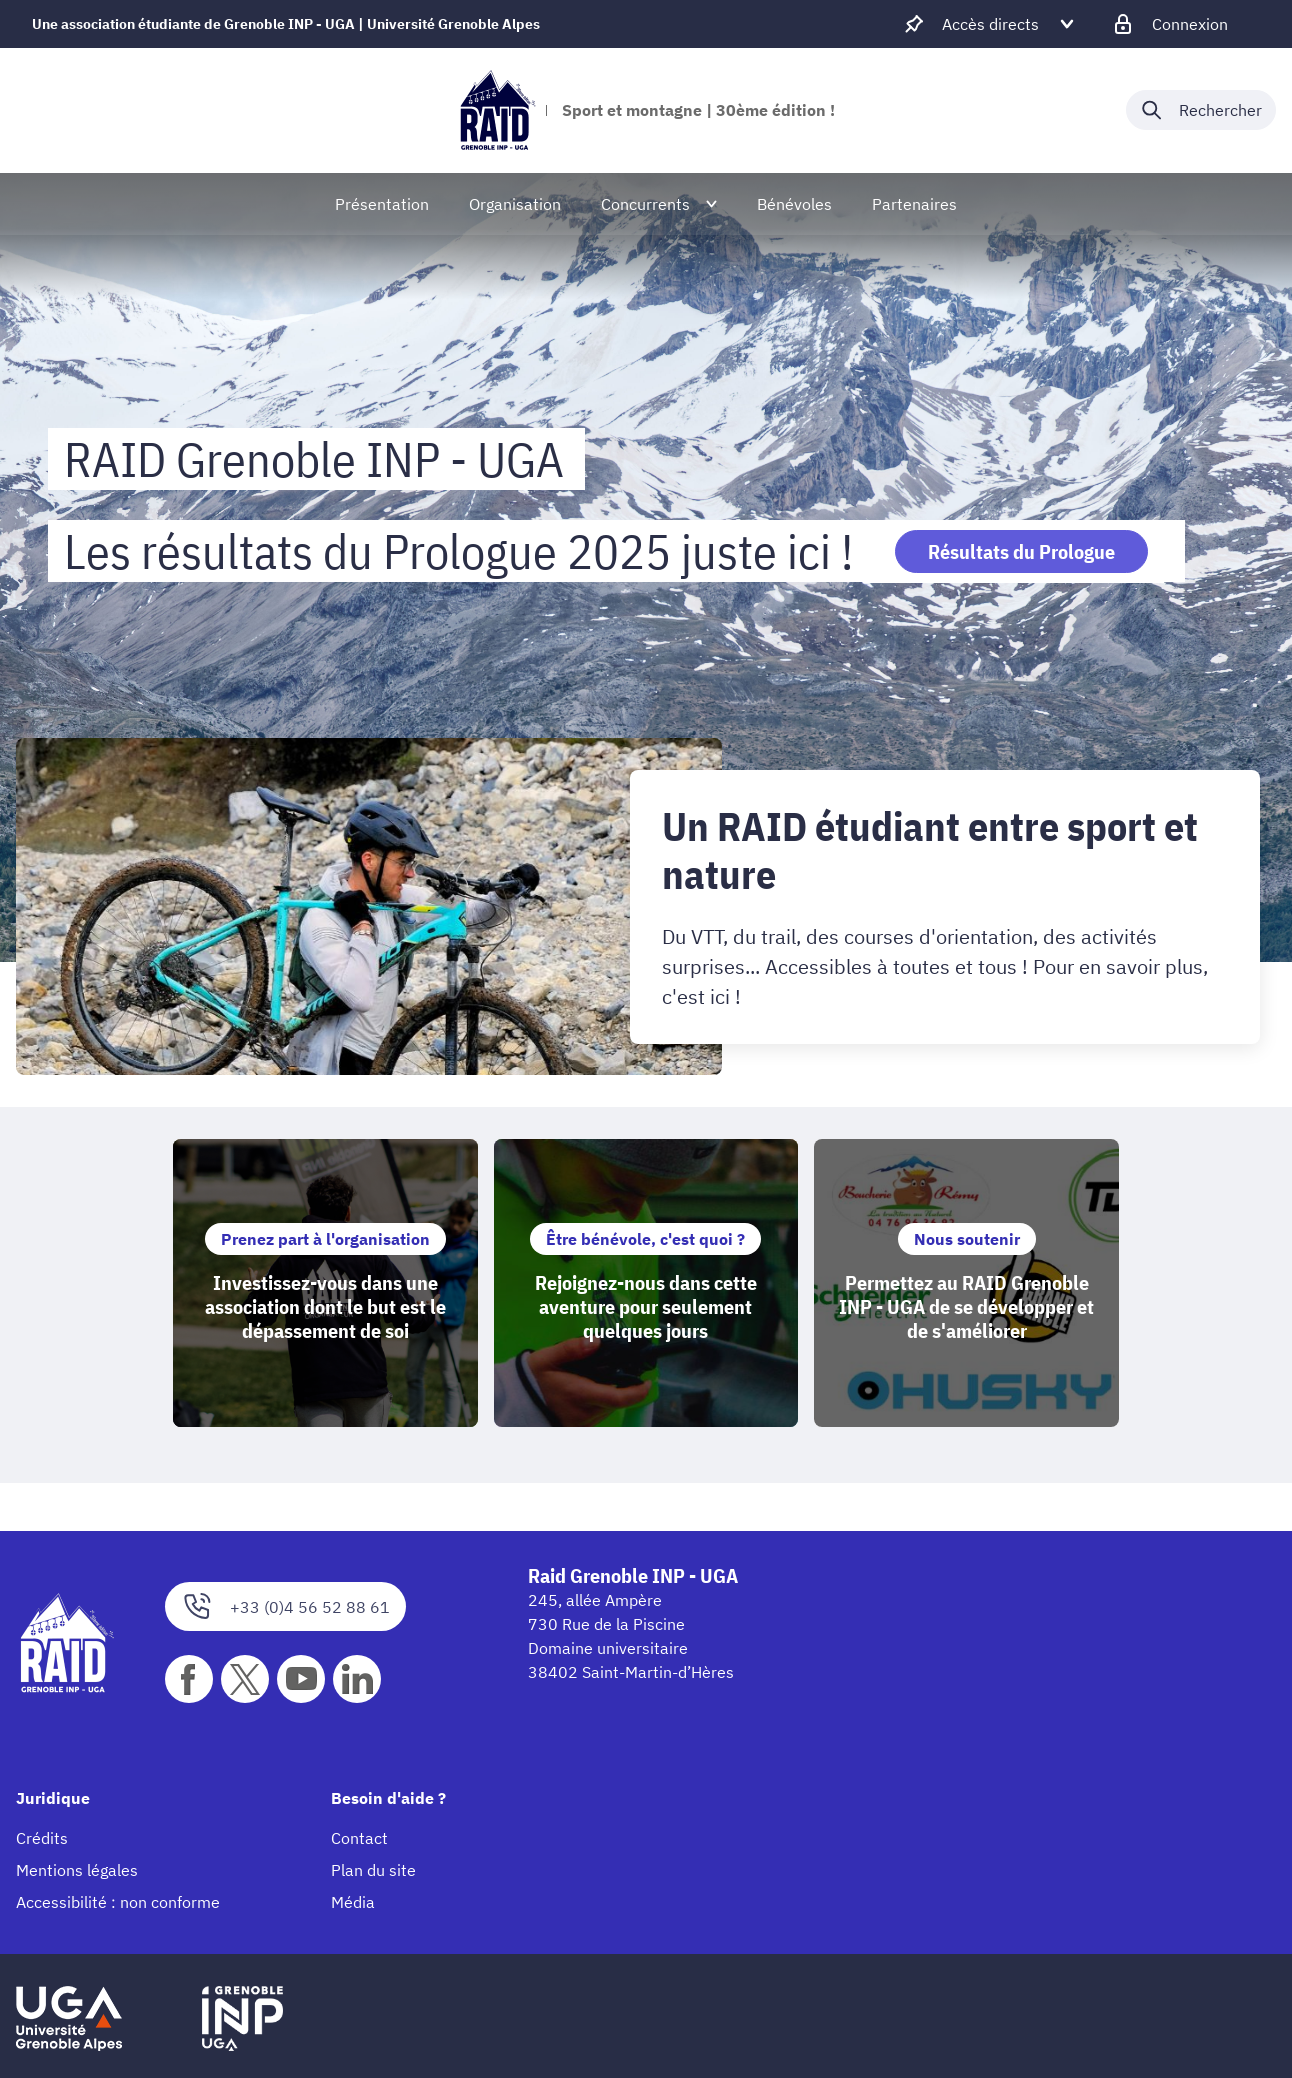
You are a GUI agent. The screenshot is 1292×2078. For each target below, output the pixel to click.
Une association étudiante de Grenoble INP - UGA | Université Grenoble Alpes (286, 24)
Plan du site (373, 1871)
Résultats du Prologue (1021, 551)
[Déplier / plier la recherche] (1201, 110)
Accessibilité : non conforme (118, 1903)
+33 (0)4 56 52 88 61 (285, 1607)
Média (353, 1903)
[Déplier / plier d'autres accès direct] (990, 24)
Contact (359, 1839)
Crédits (42, 1839)
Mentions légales (77, 1871)
